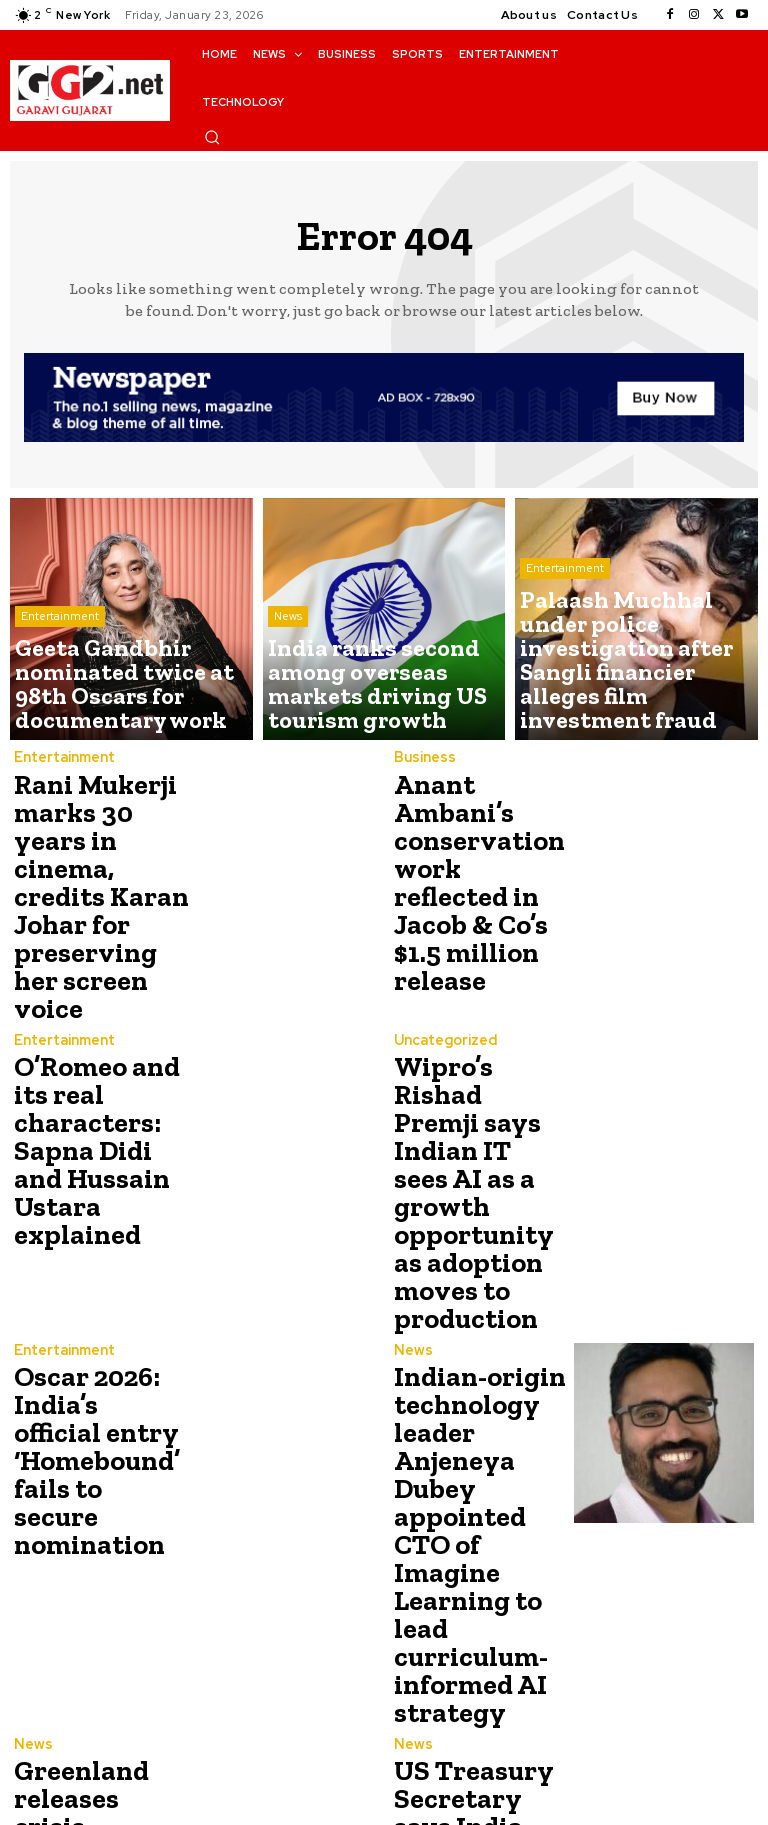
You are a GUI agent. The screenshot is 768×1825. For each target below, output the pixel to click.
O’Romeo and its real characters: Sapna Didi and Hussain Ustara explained (101, 1047)
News (288, 666)
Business (423, 758)
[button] (212, 137)
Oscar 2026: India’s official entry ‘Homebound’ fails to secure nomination (91, 1268)
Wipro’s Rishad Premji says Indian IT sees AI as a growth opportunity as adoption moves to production (478, 1063)
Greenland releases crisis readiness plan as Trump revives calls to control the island (97, 1589)
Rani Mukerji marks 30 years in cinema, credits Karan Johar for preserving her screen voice (97, 854)
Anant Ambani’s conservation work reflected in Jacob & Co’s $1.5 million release (474, 854)
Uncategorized (444, 955)
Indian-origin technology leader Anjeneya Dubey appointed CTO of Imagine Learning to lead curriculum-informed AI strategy (479, 1332)
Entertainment (60, 666)
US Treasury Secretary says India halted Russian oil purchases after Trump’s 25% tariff (481, 1589)
